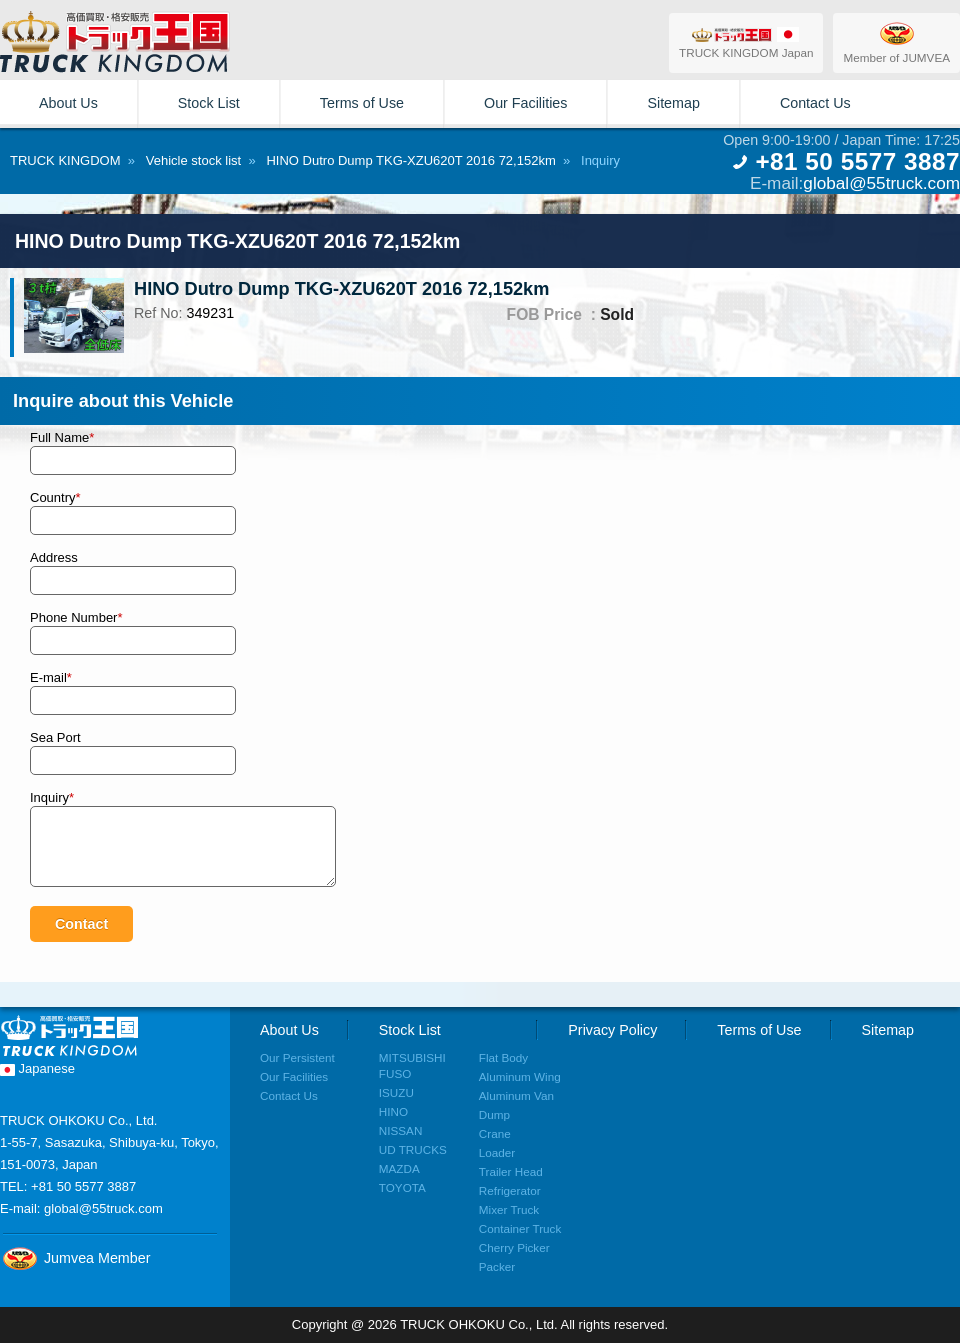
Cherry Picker (514, 1247)
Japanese (37, 1068)
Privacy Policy (612, 1030)
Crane (495, 1133)
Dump (494, 1114)
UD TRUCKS (413, 1149)
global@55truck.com (881, 183)
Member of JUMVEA (896, 42)
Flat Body (503, 1057)
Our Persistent (297, 1057)
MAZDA (399, 1168)
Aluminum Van (516, 1095)
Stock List (209, 103)
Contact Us (815, 103)
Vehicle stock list (193, 160)
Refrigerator (510, 1190)
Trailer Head (511, 1171)
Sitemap (673, 103)
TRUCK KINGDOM (65, 160)
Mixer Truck (509, 1209)
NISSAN (401, 1130)
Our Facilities (525, 103)
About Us (68, 103)
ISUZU (396, 1092)
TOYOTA (402, 1187)
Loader (497, 1152)
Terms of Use (362, 103)
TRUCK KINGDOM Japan (746, 42)
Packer (497, 1266)
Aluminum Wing (520, 1076)
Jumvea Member (75, 1258)
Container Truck (520, 1228)
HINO (393, 1111)
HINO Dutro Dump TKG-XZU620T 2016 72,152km (410, 160)
